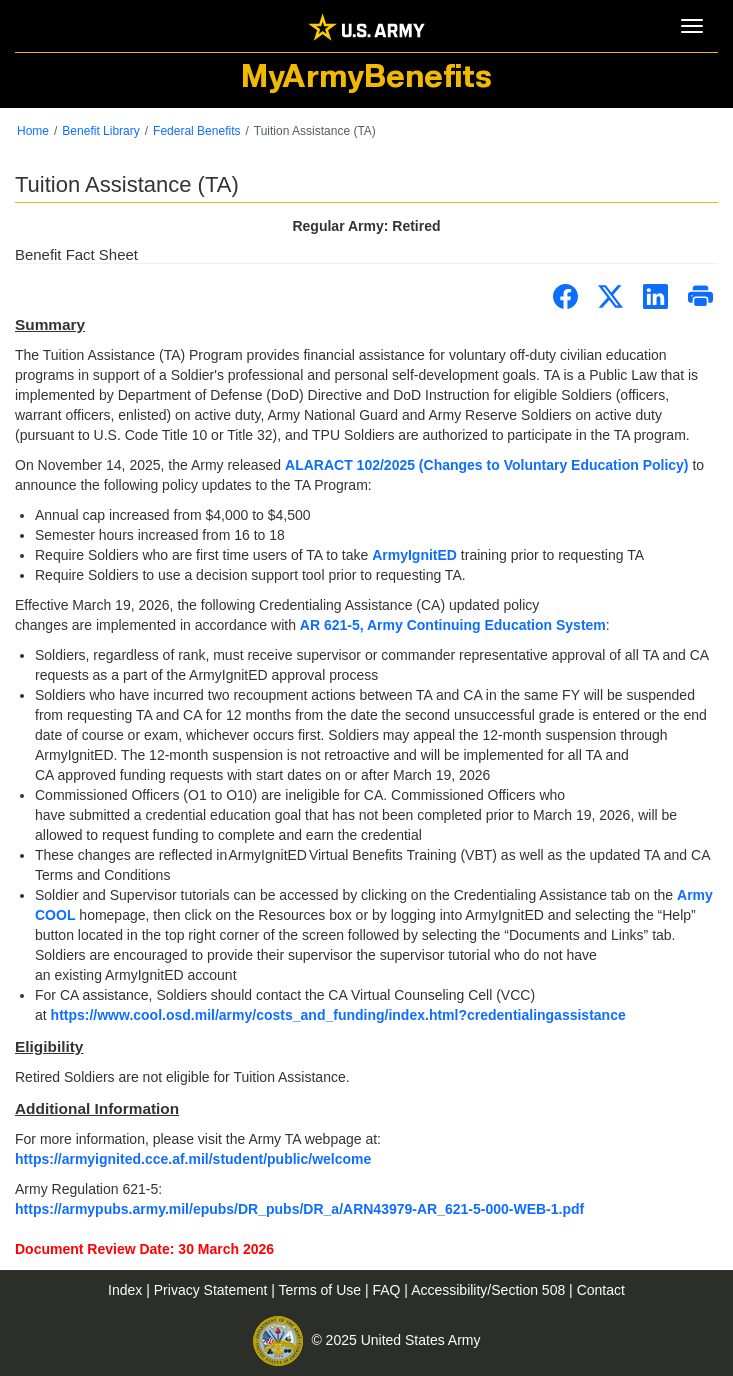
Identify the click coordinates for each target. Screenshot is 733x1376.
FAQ (388, 1290)
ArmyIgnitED (414, 555)
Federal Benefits (196, 131)
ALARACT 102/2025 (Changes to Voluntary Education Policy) (486, 465)
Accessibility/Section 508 (490, 1290)
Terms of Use (322, 1290)
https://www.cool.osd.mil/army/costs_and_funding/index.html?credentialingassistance (338, 1015)
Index (127, 1290)
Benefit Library (100, 131)
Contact (601, 1290)
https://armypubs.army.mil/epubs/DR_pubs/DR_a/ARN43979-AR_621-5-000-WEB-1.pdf (299, 1209)
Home (33, 131)
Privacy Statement (213, 1290)
